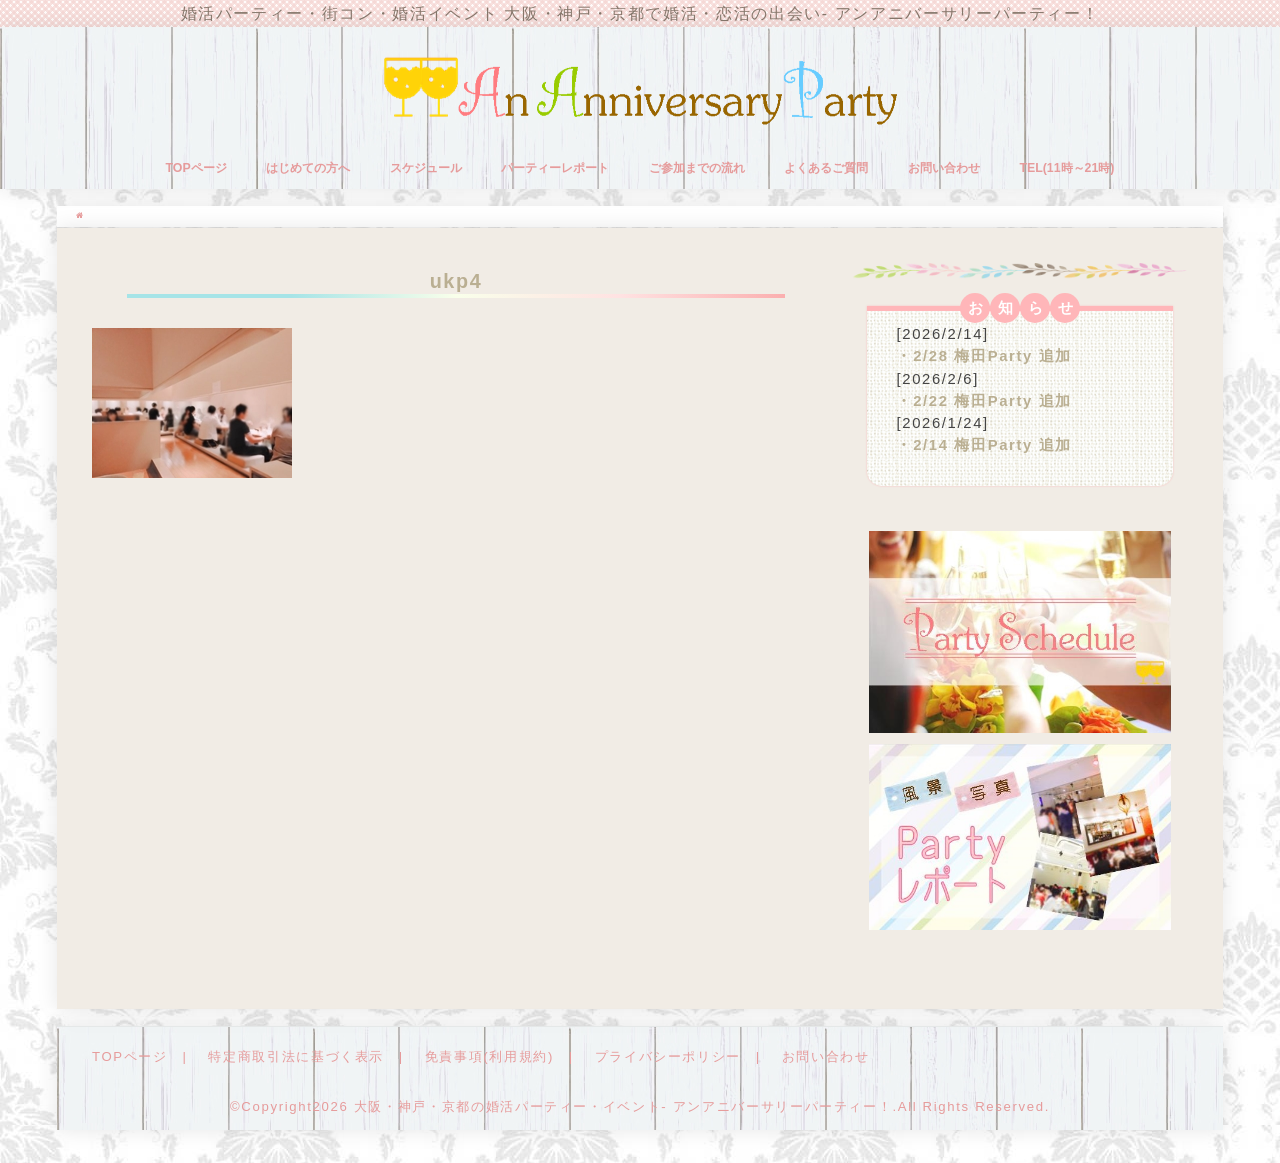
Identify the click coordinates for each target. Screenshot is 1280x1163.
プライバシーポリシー (668, 1056)
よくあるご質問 (826, 168)
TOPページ (196, 168)
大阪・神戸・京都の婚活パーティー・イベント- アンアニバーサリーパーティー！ (623, 1106)
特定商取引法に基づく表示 (296, 1056)
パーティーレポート (555, 168)
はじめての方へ (308, 168)
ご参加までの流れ (697, 168)
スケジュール (426, 168)
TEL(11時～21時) (1066, 168)
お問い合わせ (944, 168)
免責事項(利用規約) (489, 1056)
